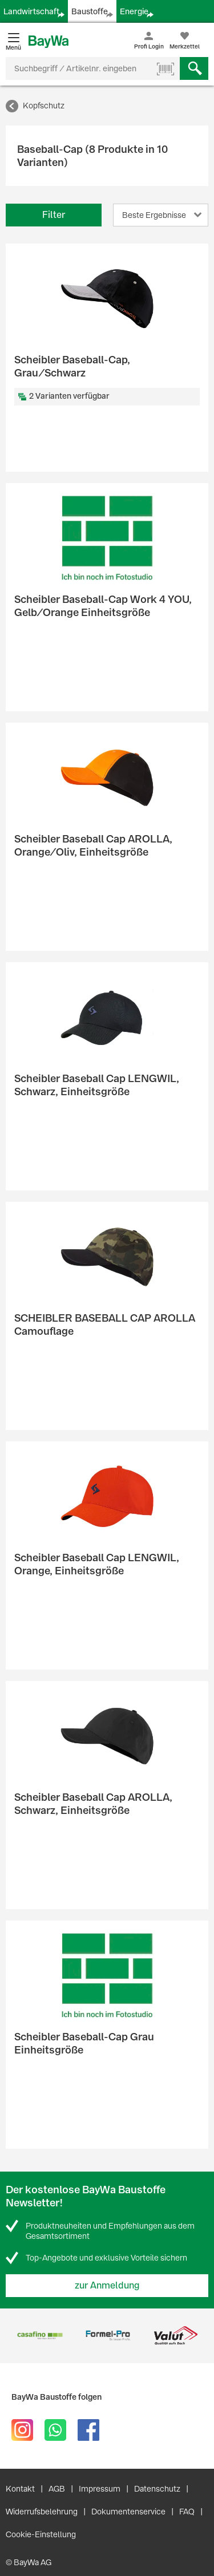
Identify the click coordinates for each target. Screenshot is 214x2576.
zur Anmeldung (107, 2285)
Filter (53, 215)
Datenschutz (157, 2489)
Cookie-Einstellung (41, 2534)
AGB (57, 2489)
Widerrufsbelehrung (42, 2511)
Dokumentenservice (128, 2511)
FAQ (187, 2511)
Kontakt (20, 2489)
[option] (40, 2335)
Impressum (99, 2489)
